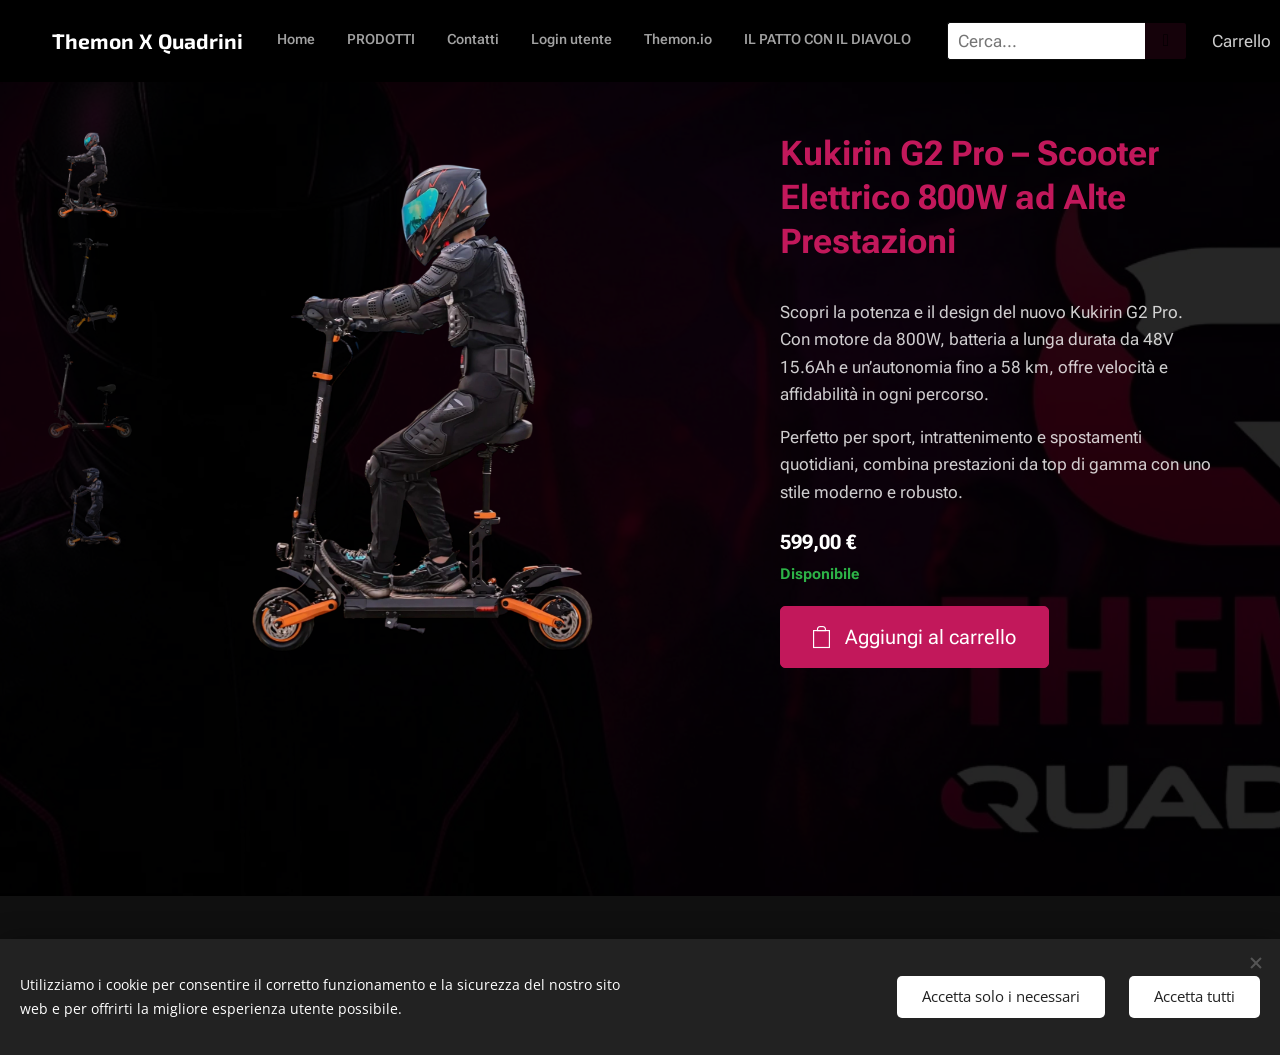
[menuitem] (685, 41)
